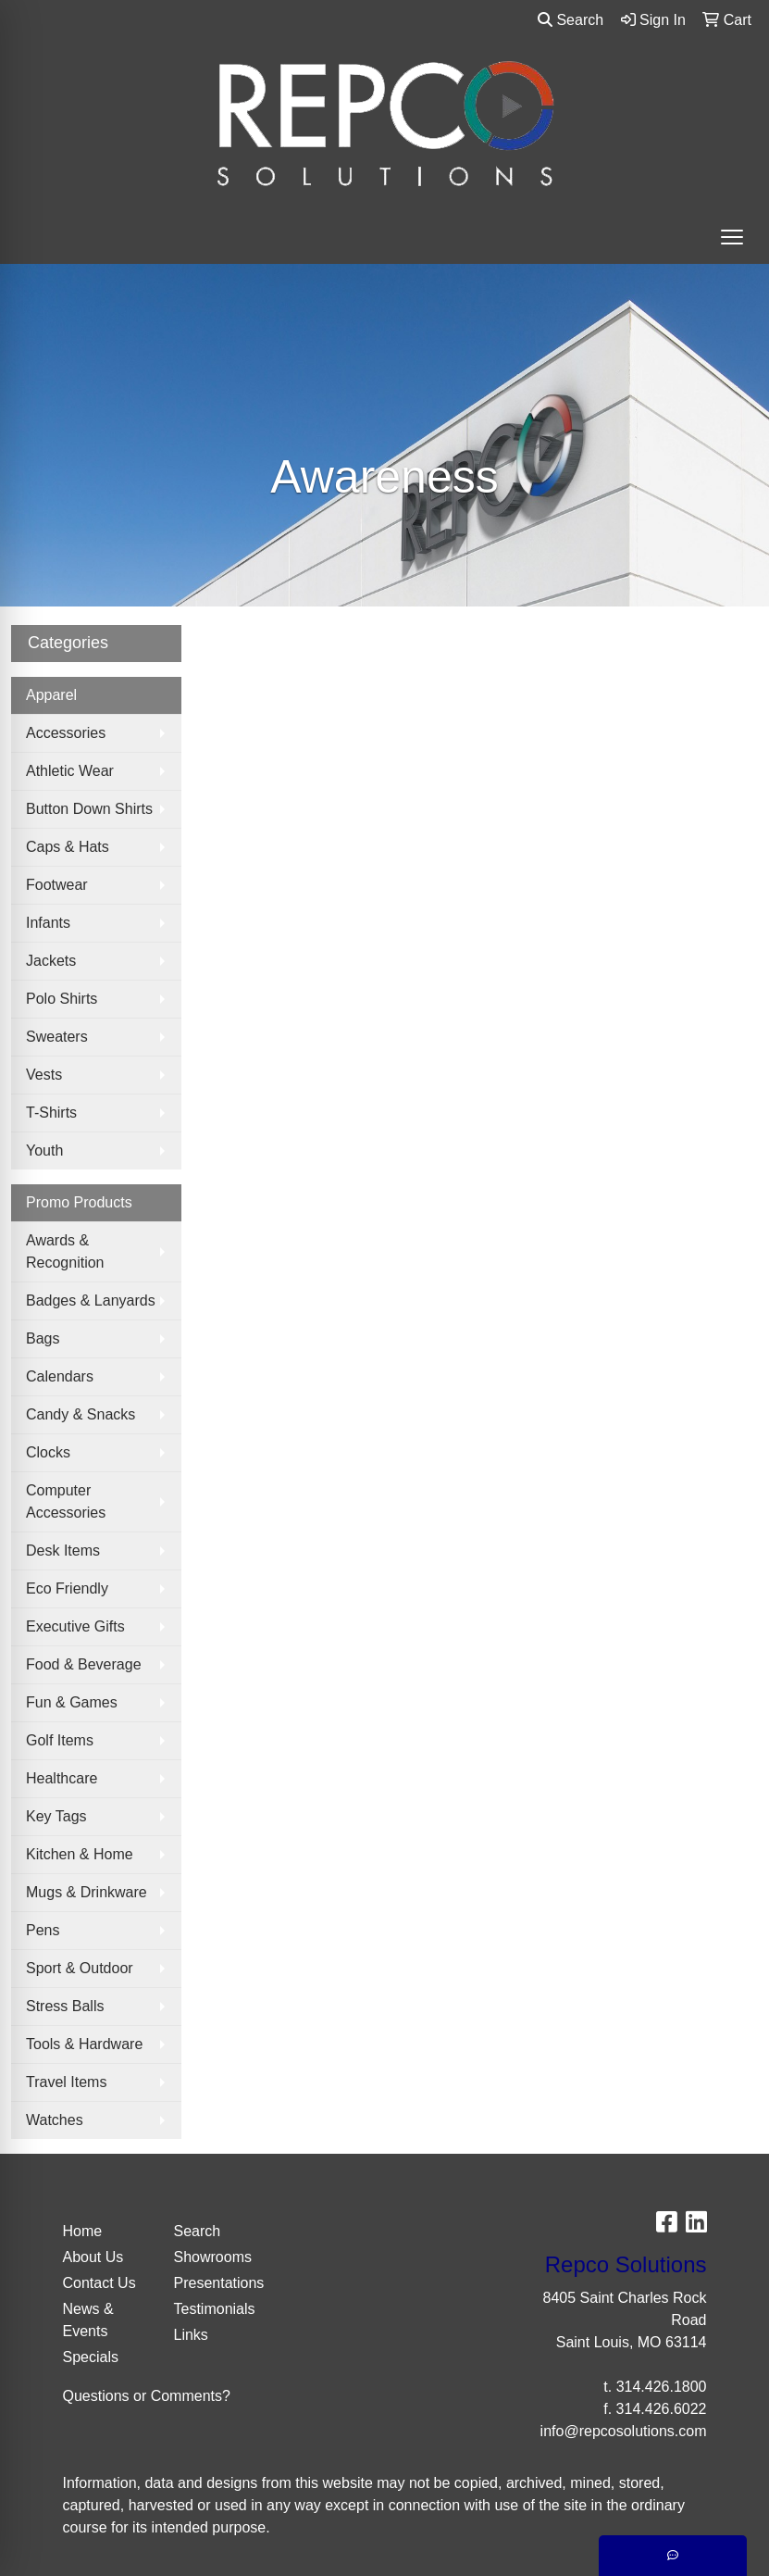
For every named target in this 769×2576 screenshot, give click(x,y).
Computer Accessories (65, 1501)
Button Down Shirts (89, 809)
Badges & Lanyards (90, 1300)
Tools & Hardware (84, 2044)
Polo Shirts (61, 999)
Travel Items (66, 2082)
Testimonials (214, 2309)
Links (191, 2335)
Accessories (65, 733)
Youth (44, 1150)
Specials (90, 2357)
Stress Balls (65, 2006)
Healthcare (61, 1778)
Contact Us (99, 2283)
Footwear (57, 885)
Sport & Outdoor (79, 1968)
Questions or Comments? (146, 2396)
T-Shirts (51, 1112)
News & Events (88, 2320)
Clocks (48, 1452)
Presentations (218, 2283)
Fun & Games (72, 1702)
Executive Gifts (75, 1626)
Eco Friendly (67, 1588)
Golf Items (59, 1740)
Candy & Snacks (80, 1414)
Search (570, 20)
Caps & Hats (67, 847)
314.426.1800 (661, 2387)
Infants (48, 923)
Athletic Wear (70, 771)
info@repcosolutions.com (623, 2431)
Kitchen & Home (79, 1854)
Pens (42, 1930)
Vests (44, 1074)
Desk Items (63, 1550)
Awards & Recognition (65, 1251)
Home (83, 2231)
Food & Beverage (84, 1664)
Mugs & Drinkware (86, 1892)
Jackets (51, 961)
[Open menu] (731, 237)
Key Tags (56, 1816)
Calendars (59, 1376)
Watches (54, 2120)
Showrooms (213, 2257)
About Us (93, 2257)
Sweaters (57, 1036)
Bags (42, 1338)
